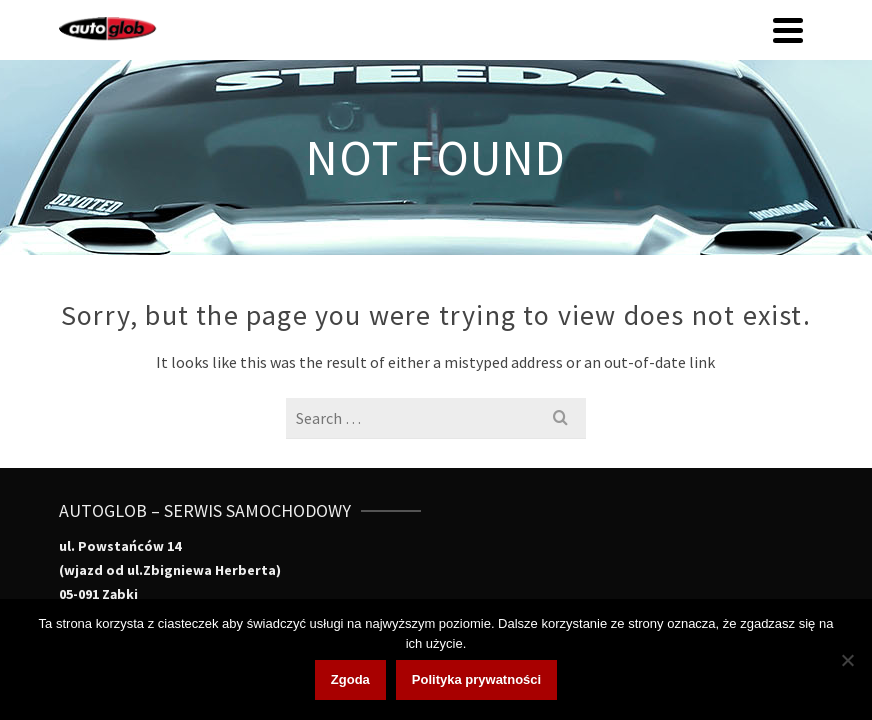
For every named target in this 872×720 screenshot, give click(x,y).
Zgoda (350, 679)
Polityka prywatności (476, 679)
